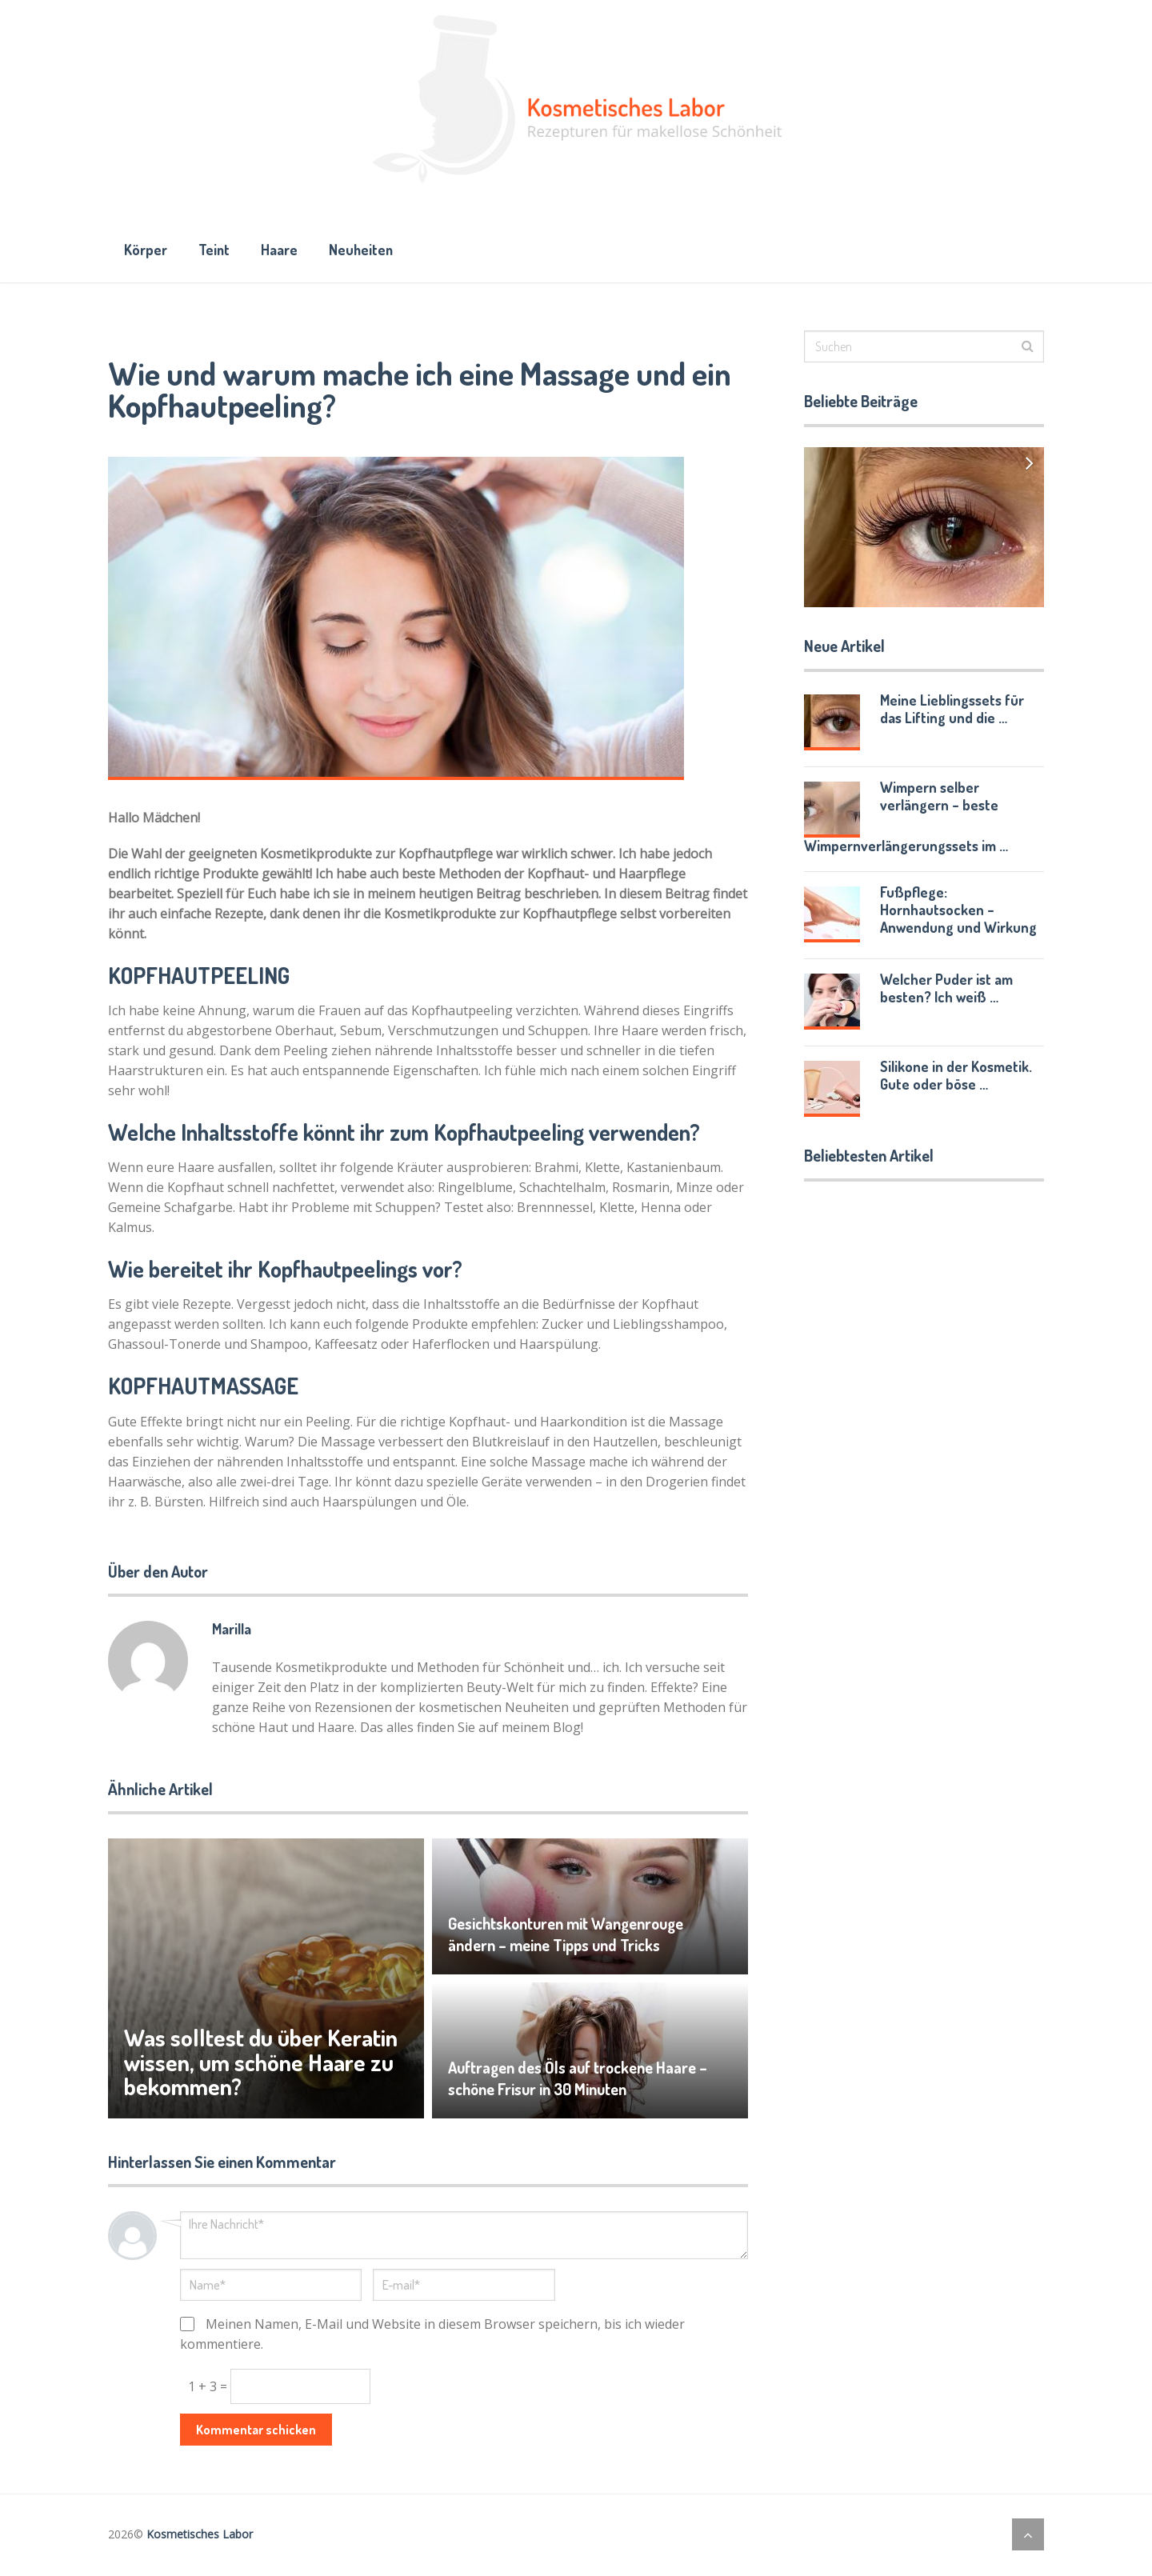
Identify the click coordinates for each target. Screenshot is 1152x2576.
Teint (216, 250)
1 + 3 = (209, 2388)
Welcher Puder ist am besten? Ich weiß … (946, 989)
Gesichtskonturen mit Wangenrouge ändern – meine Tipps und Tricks (567, 1937)
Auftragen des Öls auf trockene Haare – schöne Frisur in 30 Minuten (578, 2081)
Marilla (231, 1630)
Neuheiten (367, 250)
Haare (283, 250)
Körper (145, 250)
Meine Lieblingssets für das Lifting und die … (952, 710)
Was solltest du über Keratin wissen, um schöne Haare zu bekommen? (261, 2064)
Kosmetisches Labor (199, 2535)
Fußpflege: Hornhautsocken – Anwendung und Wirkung (958, 911)
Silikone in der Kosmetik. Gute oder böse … (956, 1076)
